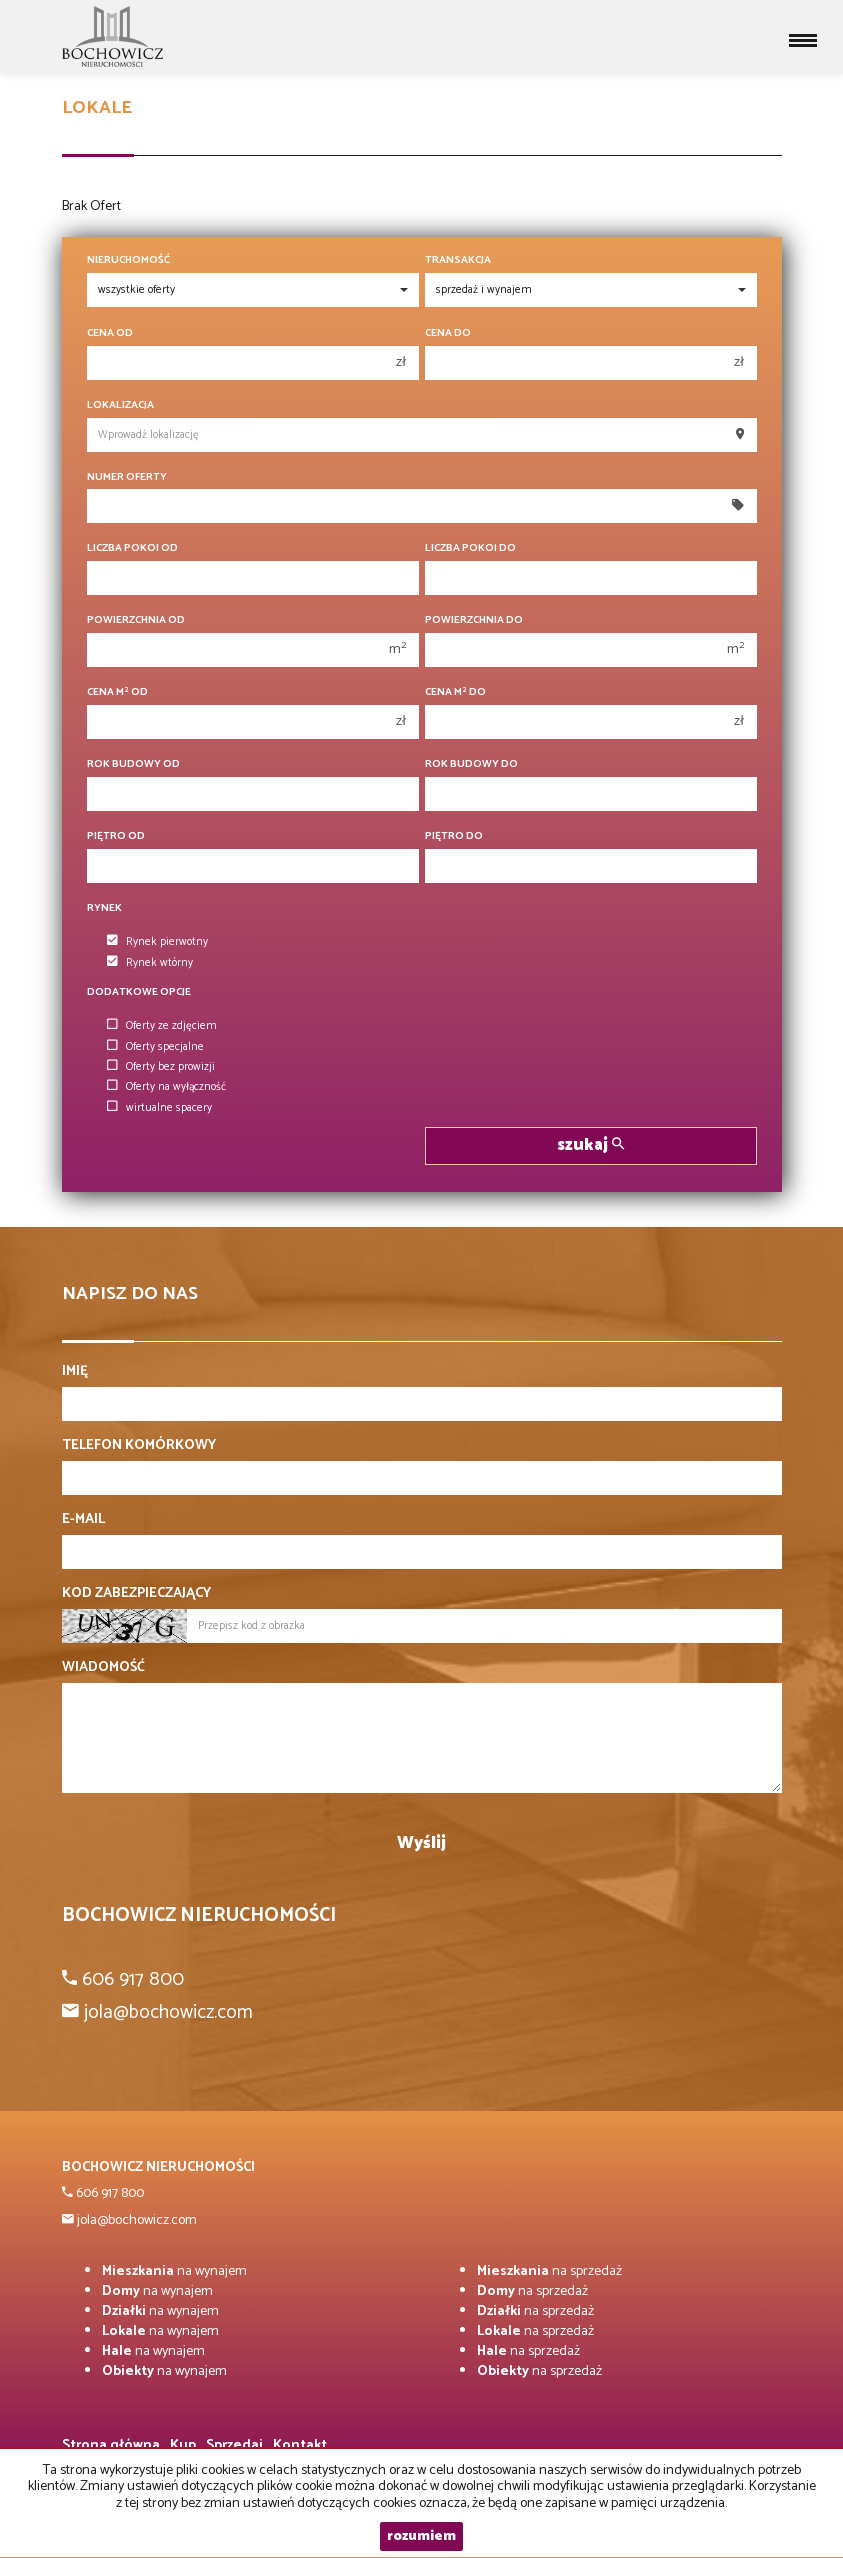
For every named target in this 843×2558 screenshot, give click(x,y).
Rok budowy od (133, 764)
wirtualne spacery (159, 1108)
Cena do (448, 333)
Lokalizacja (120, 405)
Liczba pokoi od (132, 548)
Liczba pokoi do (470, 548)
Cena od (110, 333)
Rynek (104, 908)
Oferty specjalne (155, 1047)
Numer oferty (127, 477)
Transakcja (458, 260)
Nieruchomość (128, 260)
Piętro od (116, 836)
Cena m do (455, 692)
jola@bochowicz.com (135, 2220)
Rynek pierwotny (157, 942)
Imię (75, 1372)
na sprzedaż (549, 2271)
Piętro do (454, 836)
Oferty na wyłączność (166, 1087)
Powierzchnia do (474, 620)
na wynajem (174, 2271)
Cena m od (117, 692)
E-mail (83, 1520)
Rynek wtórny (150, 963)
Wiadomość (103, 1668)
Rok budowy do (471, 764)
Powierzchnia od (136, 620)
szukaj (590, 1145)
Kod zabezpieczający (136, 1594)
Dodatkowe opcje (139, 992)
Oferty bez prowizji (161, 1067)
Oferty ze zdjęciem (162, 1026)
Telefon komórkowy (139, 1446)
